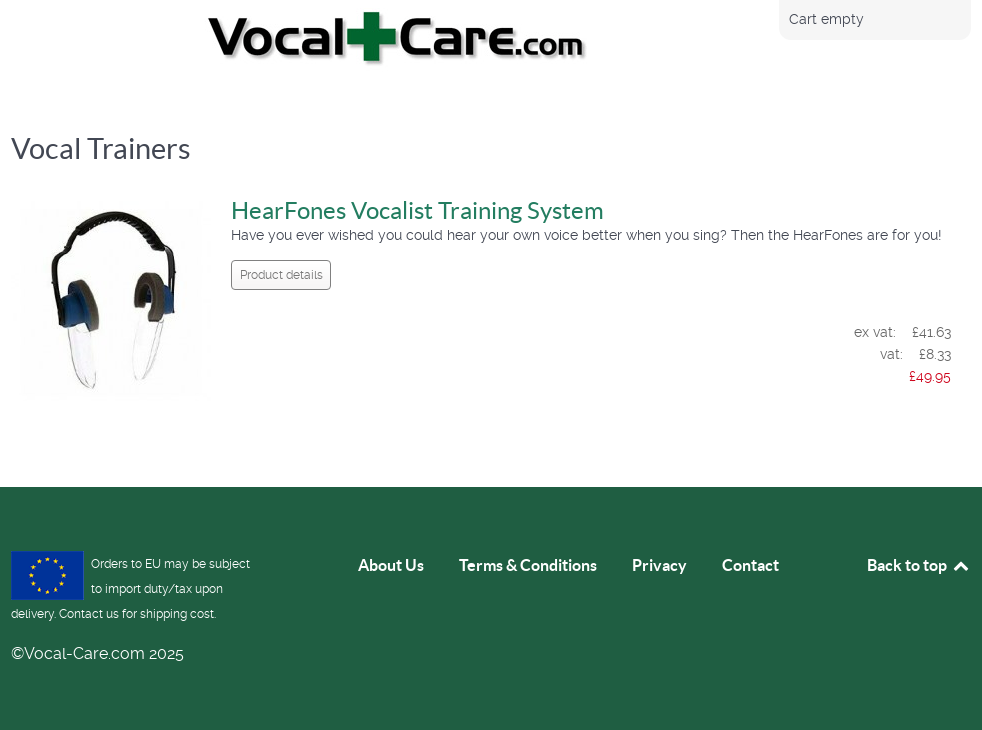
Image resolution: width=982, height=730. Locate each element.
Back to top (919, 565)
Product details (281, 275)
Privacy (659, 565)
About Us (391, 565)
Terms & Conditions (528, 565)
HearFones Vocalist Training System (417, 210)
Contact (750, 565)
